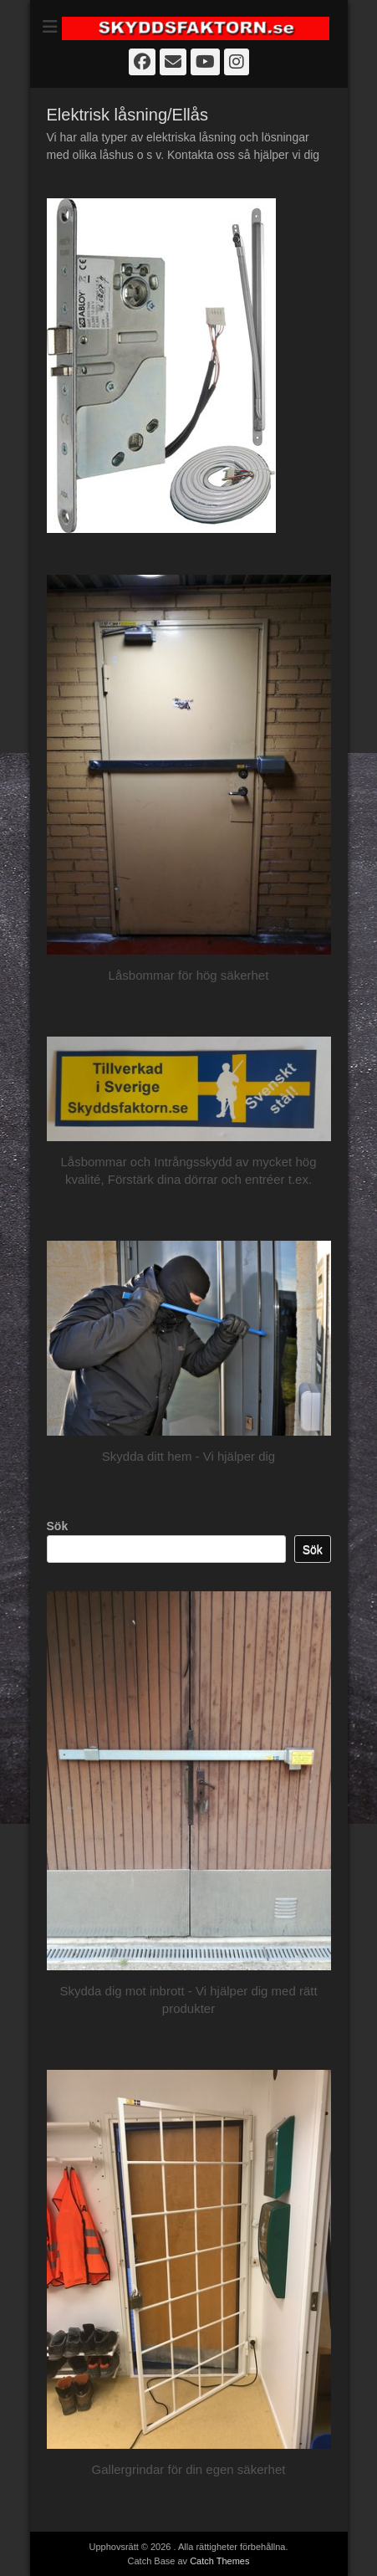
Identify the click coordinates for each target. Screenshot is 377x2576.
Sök (58, 1526)
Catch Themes (219, 2561)
